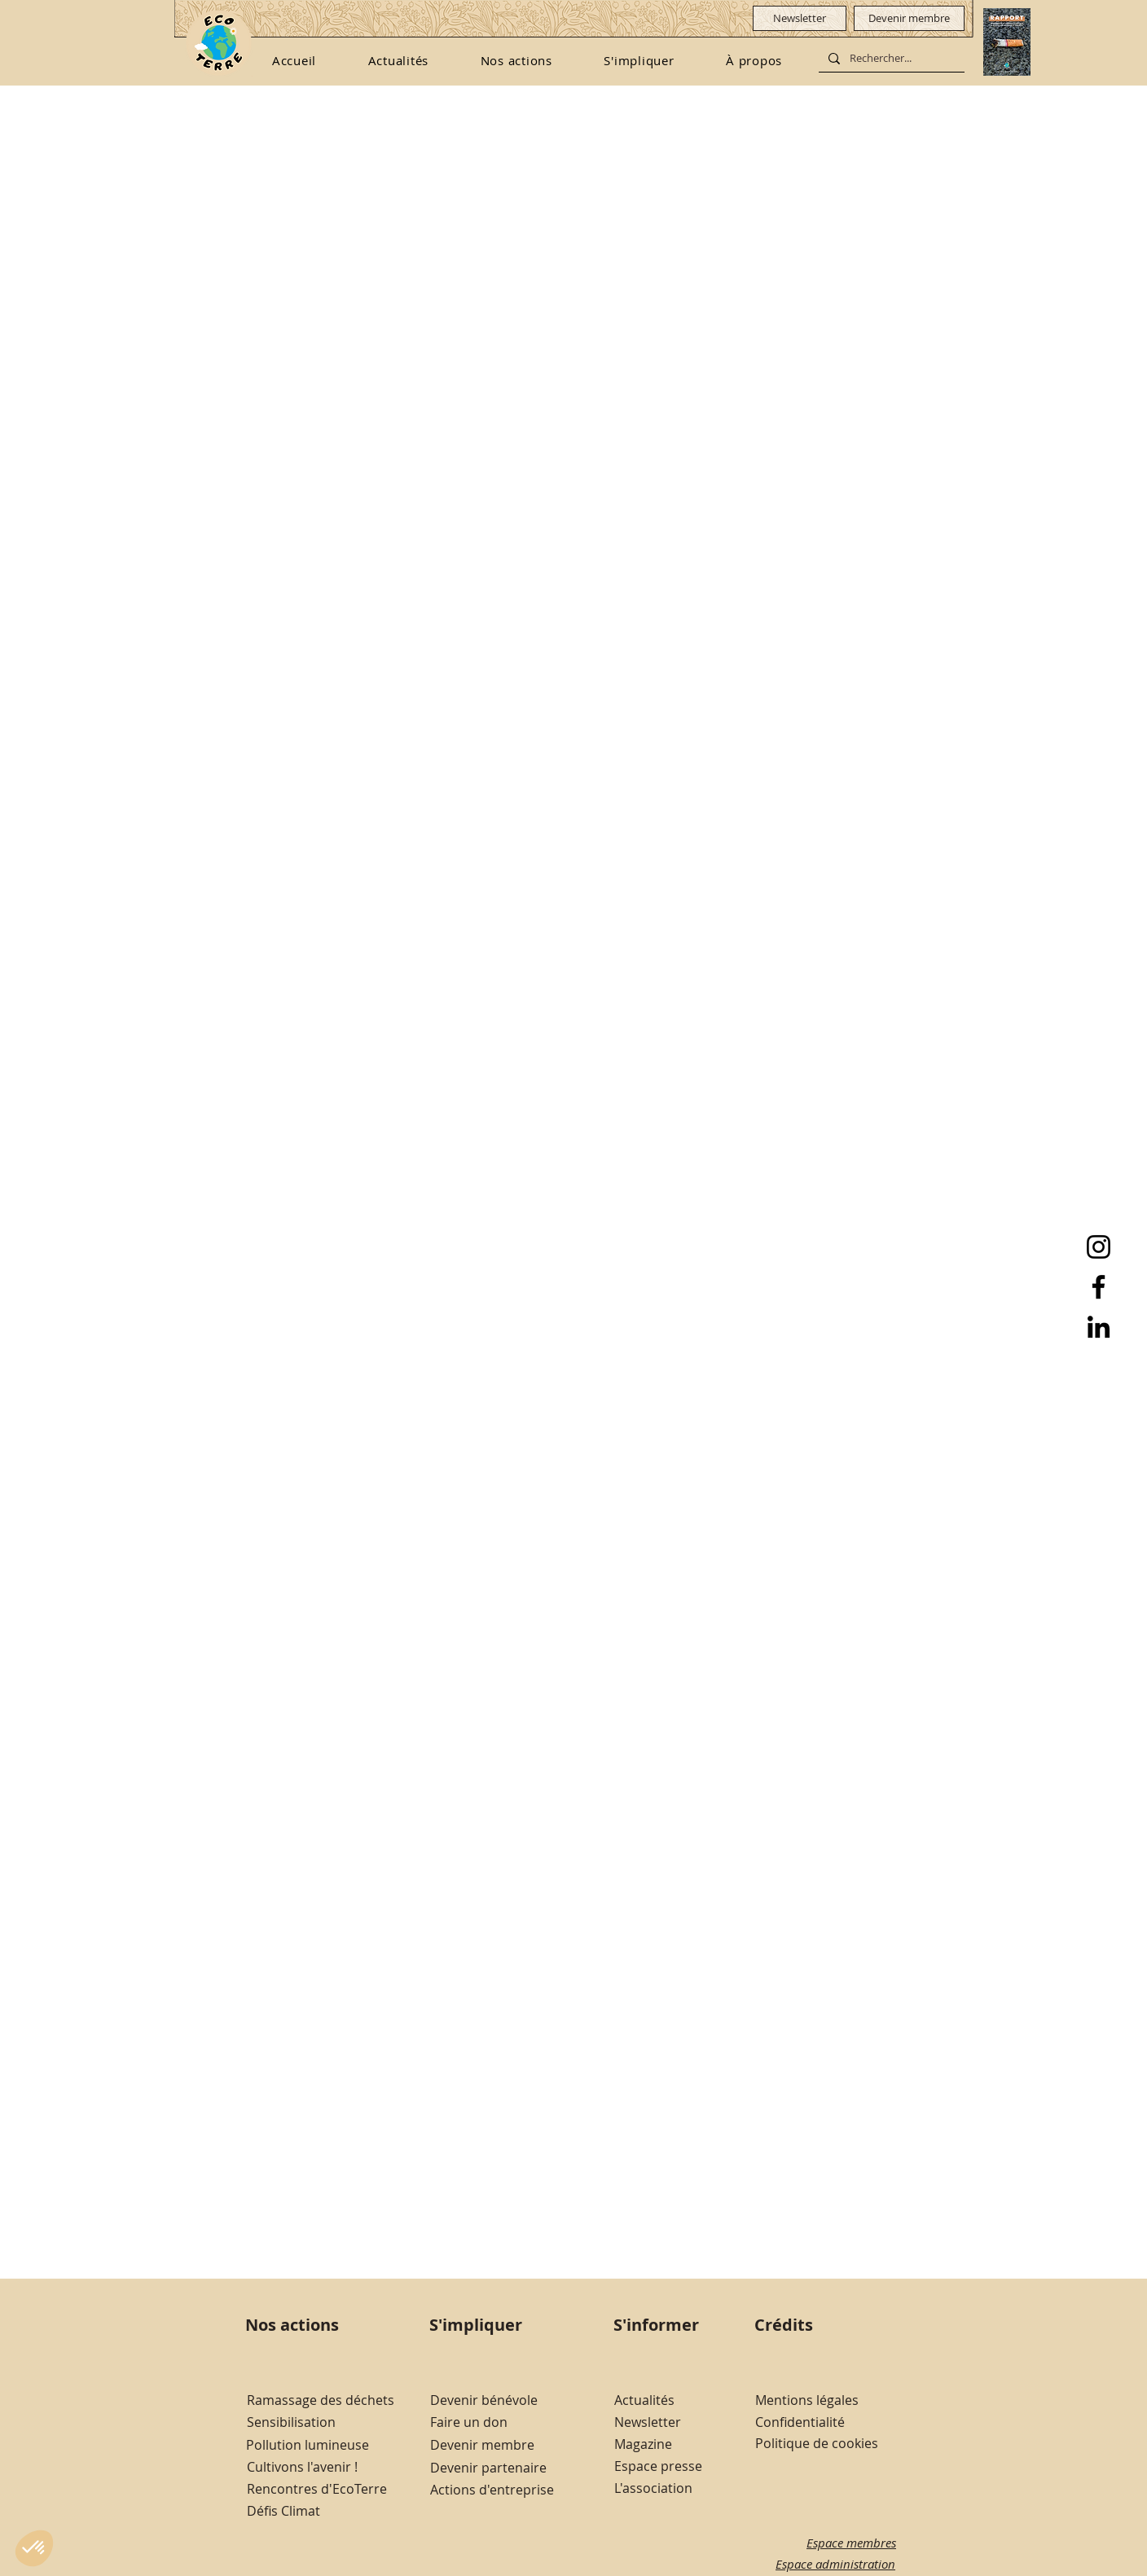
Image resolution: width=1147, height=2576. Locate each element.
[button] (516, 60)
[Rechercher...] (890, 59)
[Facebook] (1098, 1287)
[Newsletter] (799, 18)
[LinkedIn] (1098, 1327)
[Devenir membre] (909, 18)
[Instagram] (1098, 1247)
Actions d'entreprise (492, 2490)
